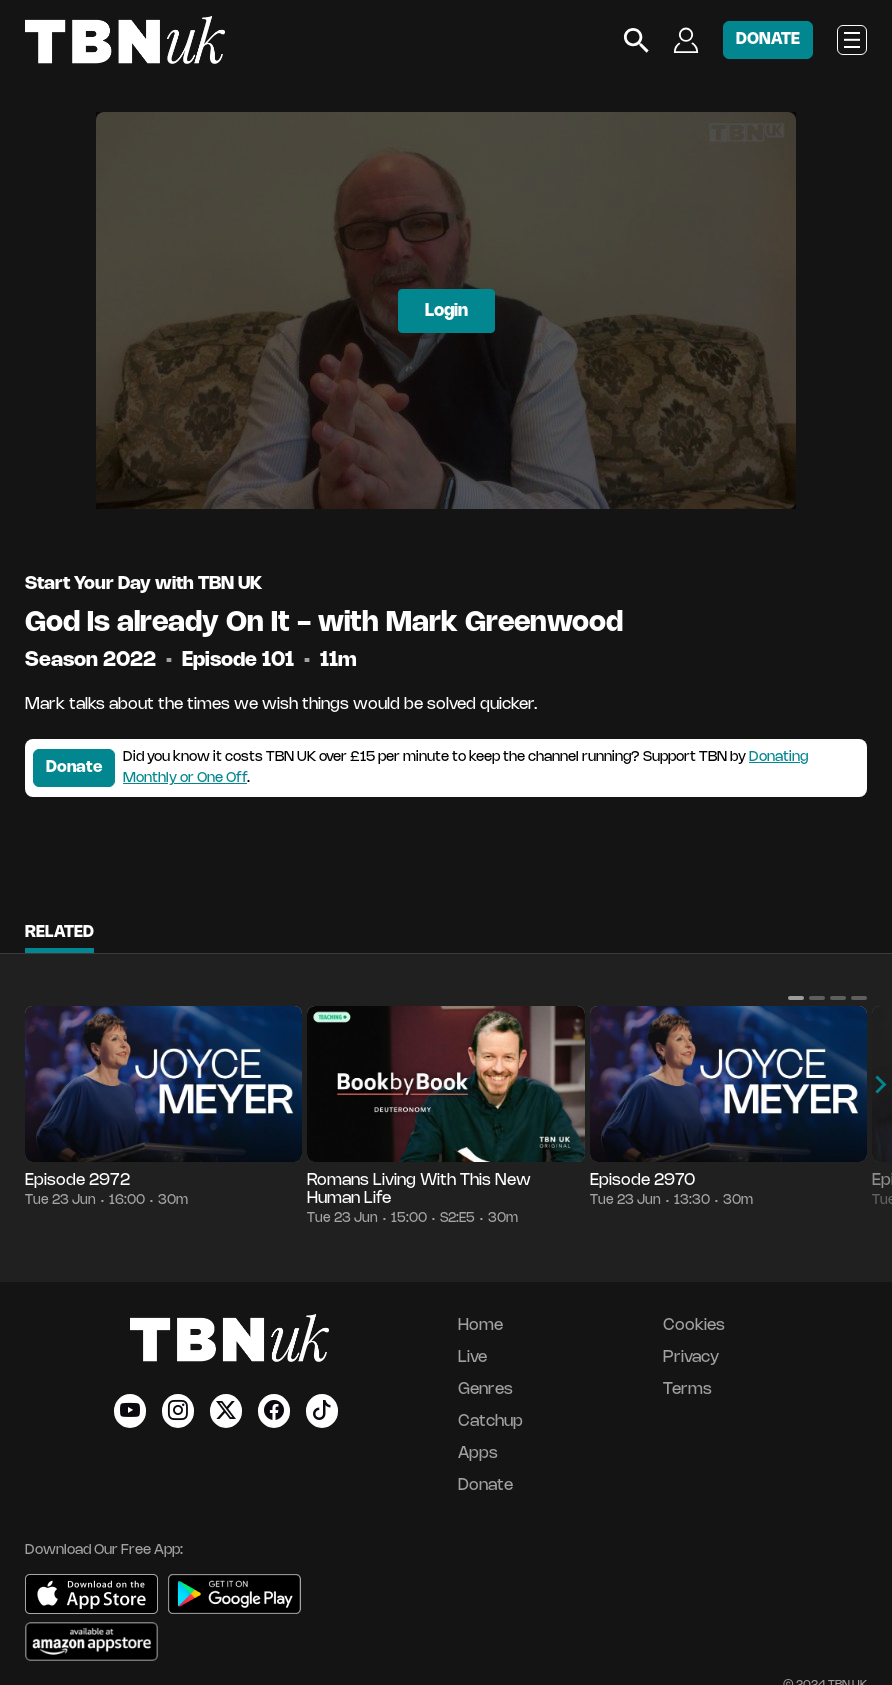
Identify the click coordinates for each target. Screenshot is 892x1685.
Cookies (694, 1325)
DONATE (768, 39)
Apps (478, 1453)
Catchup (490, 1421)
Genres (485, 1389)
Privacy (691, 1357)
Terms (687, 1389)
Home (480, 1325)
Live (472, 1357)
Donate (74, 767)
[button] (796, 998)
